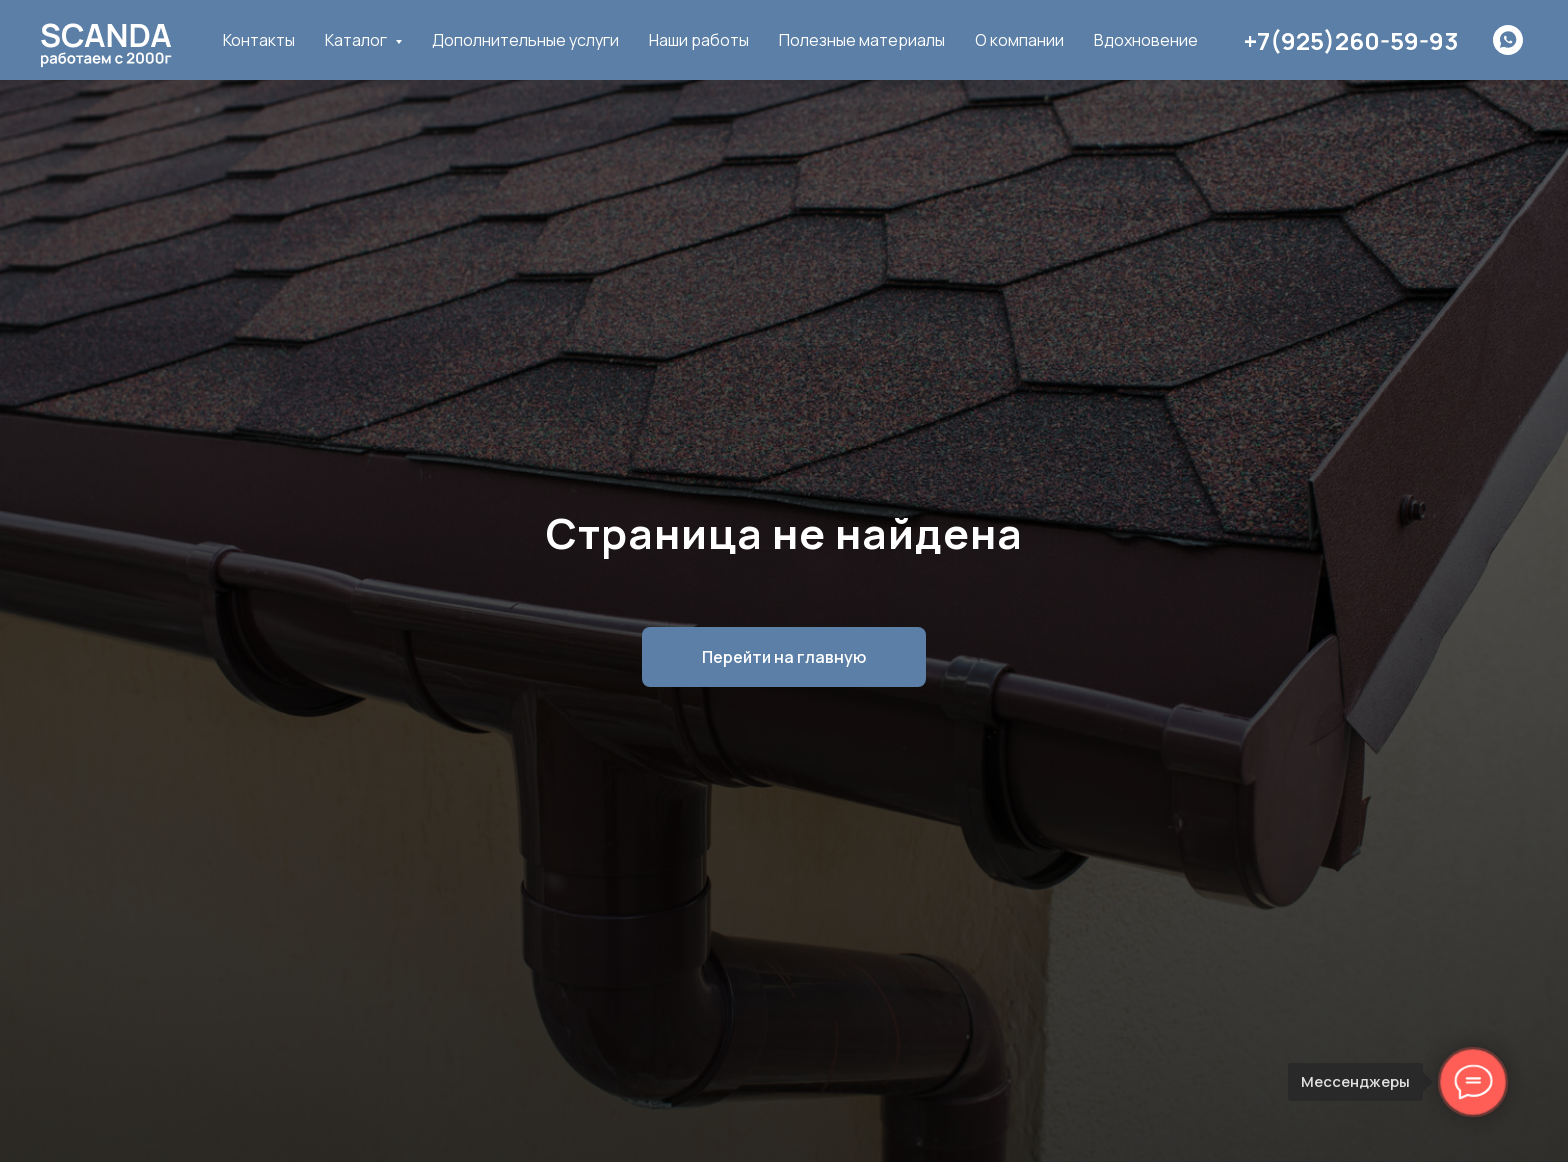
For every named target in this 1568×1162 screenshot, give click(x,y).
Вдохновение (1146, 40)
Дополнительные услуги (525, 40)
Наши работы (699, 40)
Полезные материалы (862, 40)
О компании (1019, 40)
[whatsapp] (1508, 40)
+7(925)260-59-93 (1351, 40)
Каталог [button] (357, 40)
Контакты (259, 40)
